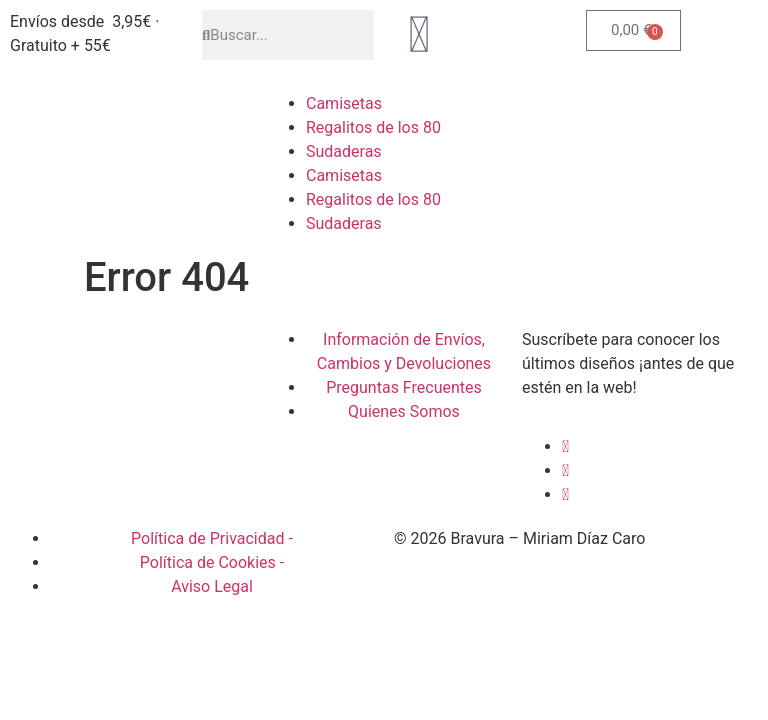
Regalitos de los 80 (373, 127)
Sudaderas (344, 151)
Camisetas (344, 103)
